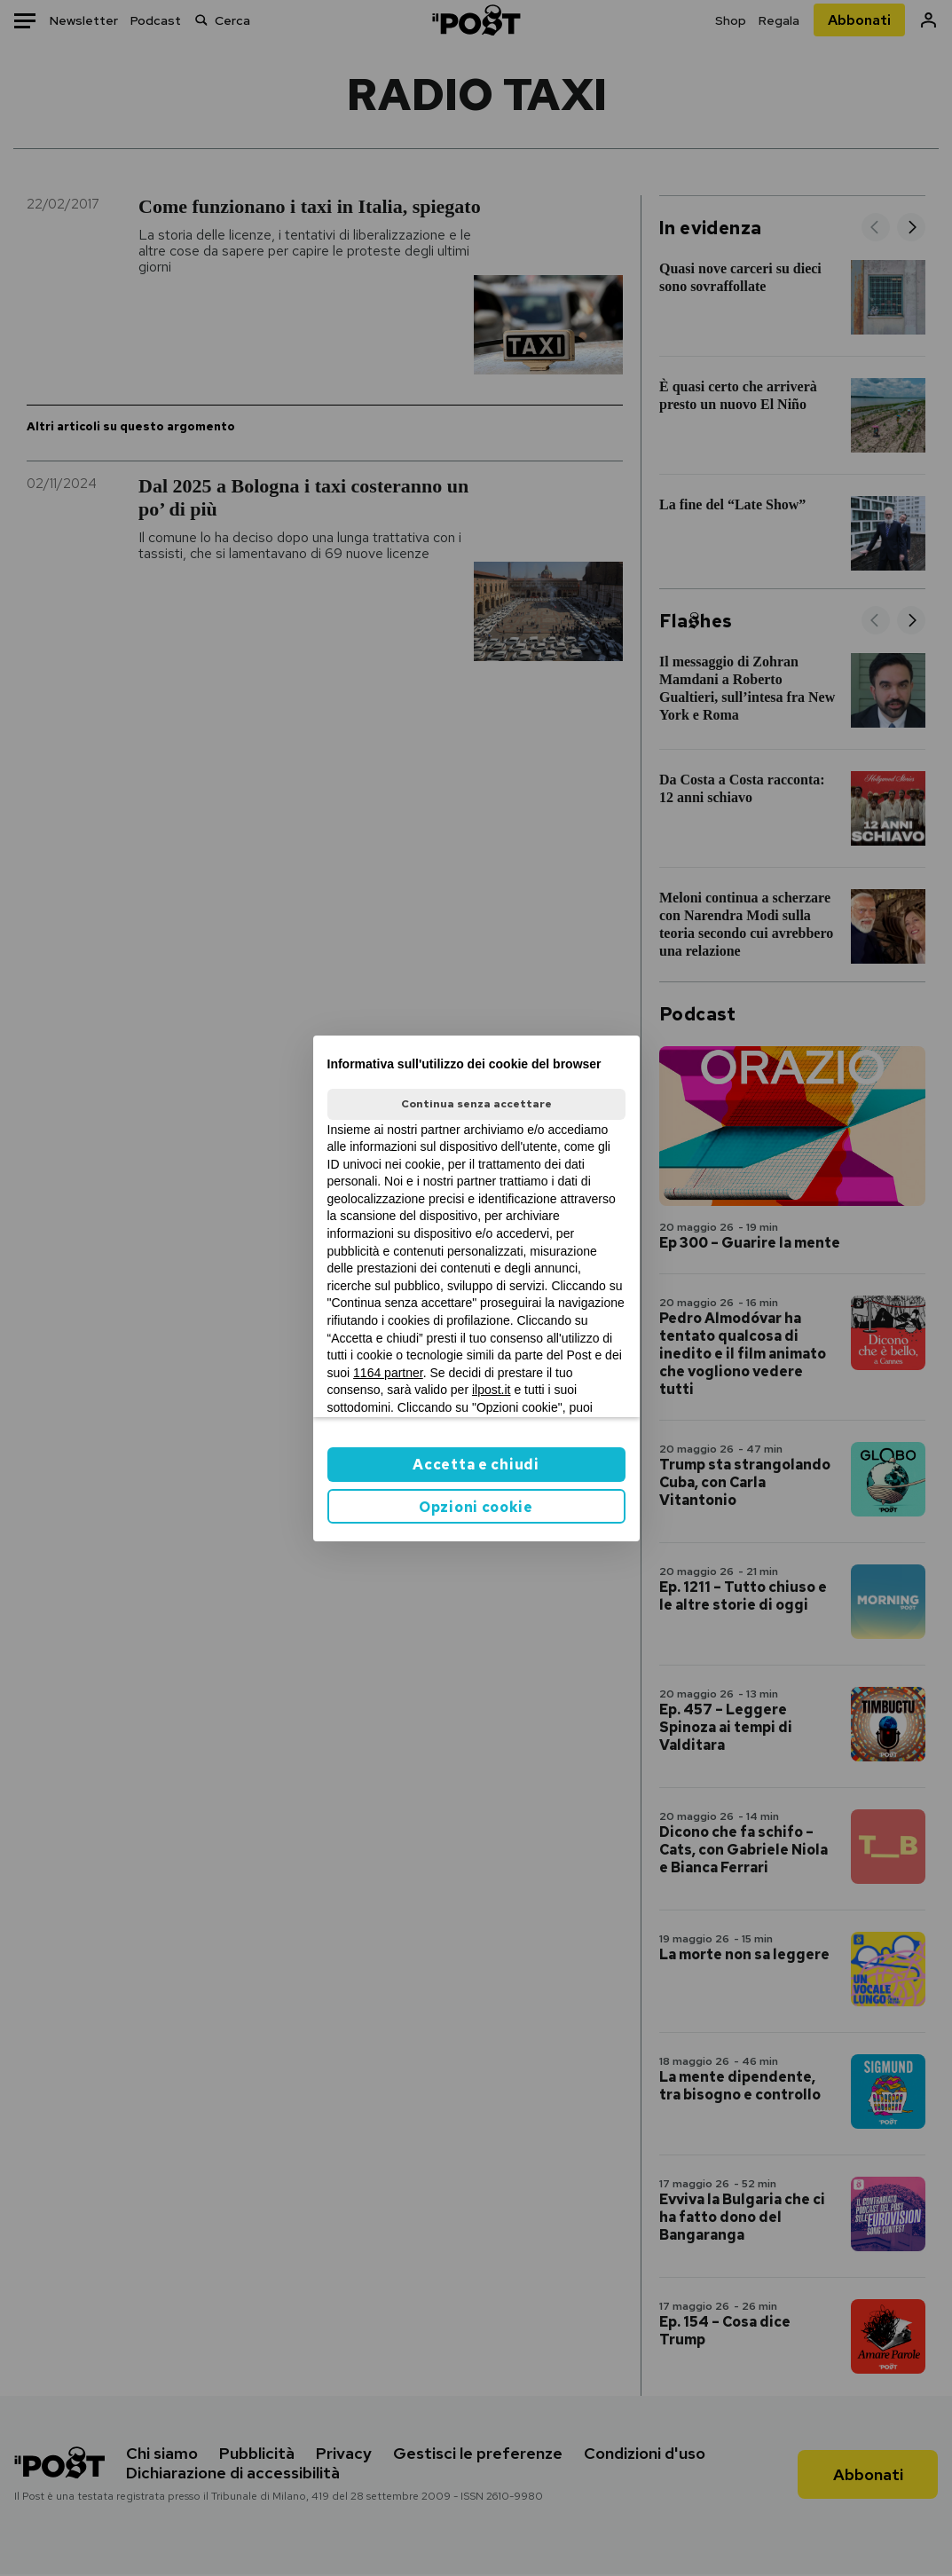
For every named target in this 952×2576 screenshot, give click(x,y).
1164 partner (388, 1373)
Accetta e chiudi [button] (476, 1464)
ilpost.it (491, 1390)
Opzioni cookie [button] (476, 1507)
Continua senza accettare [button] (476, 1104)
